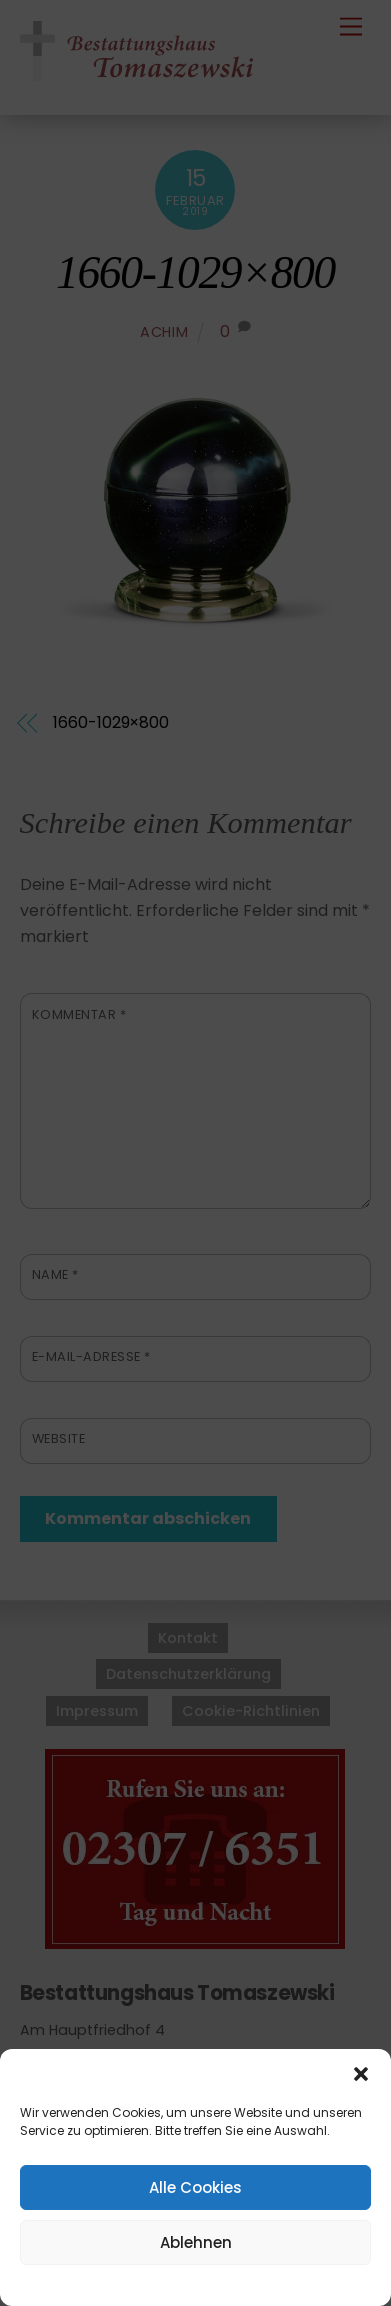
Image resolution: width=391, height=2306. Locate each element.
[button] (361, 2074)
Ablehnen (196, 2242)
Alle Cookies (195, 2187)
